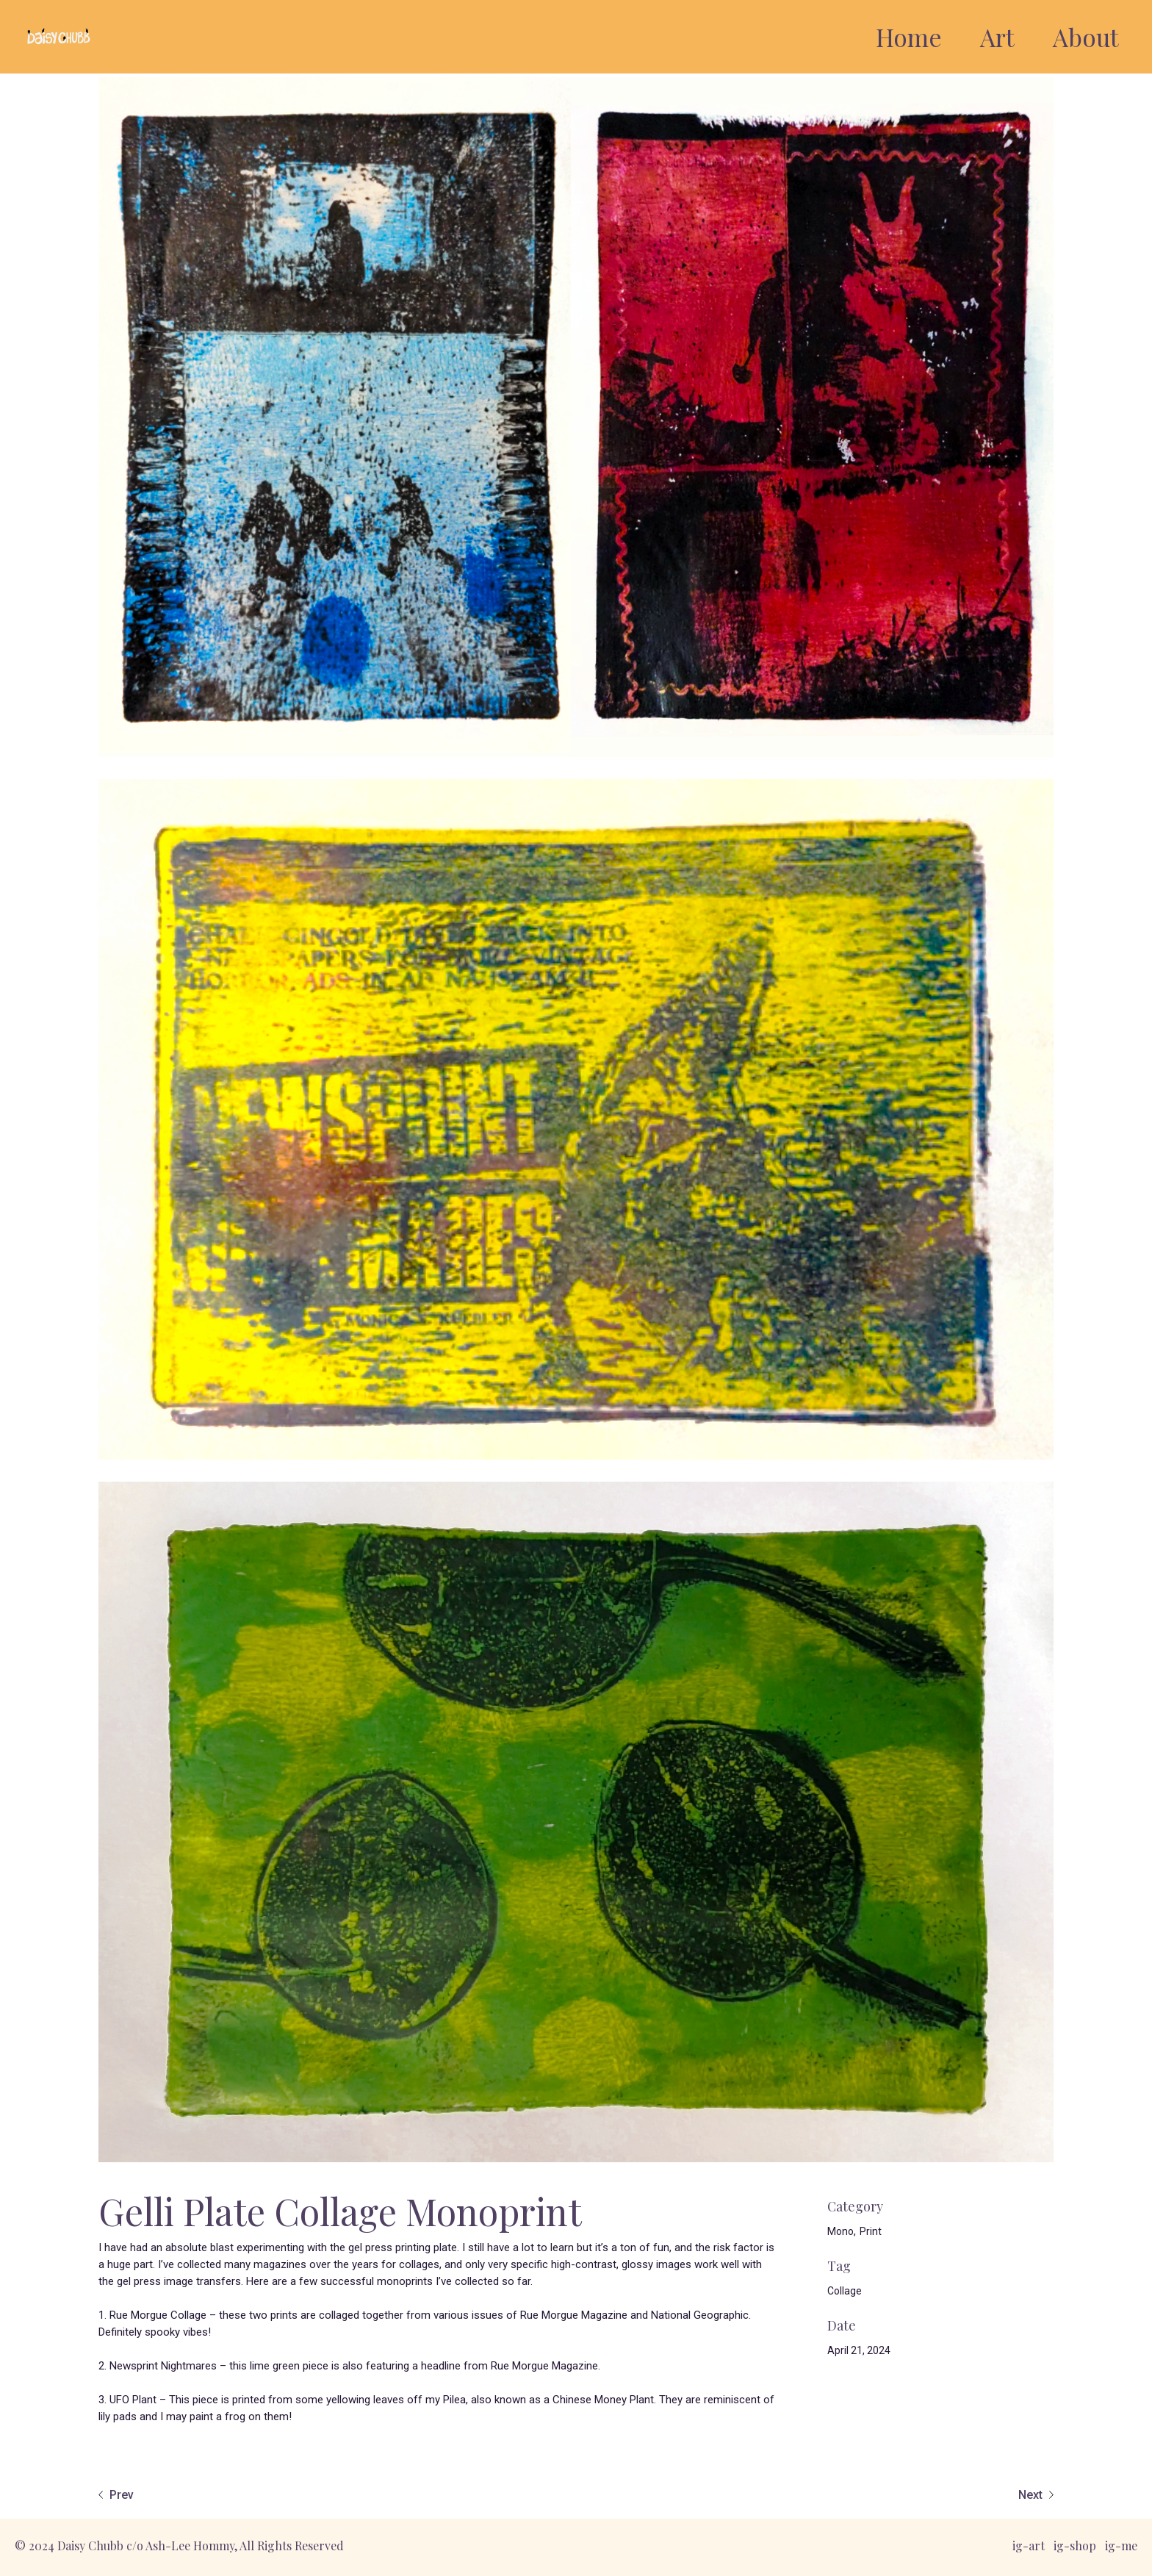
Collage (844, 2291)
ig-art (1028, 2545)
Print (871, 2231)
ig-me (1121, 2545)
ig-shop (1075, 2545)
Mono (840, 2231)
